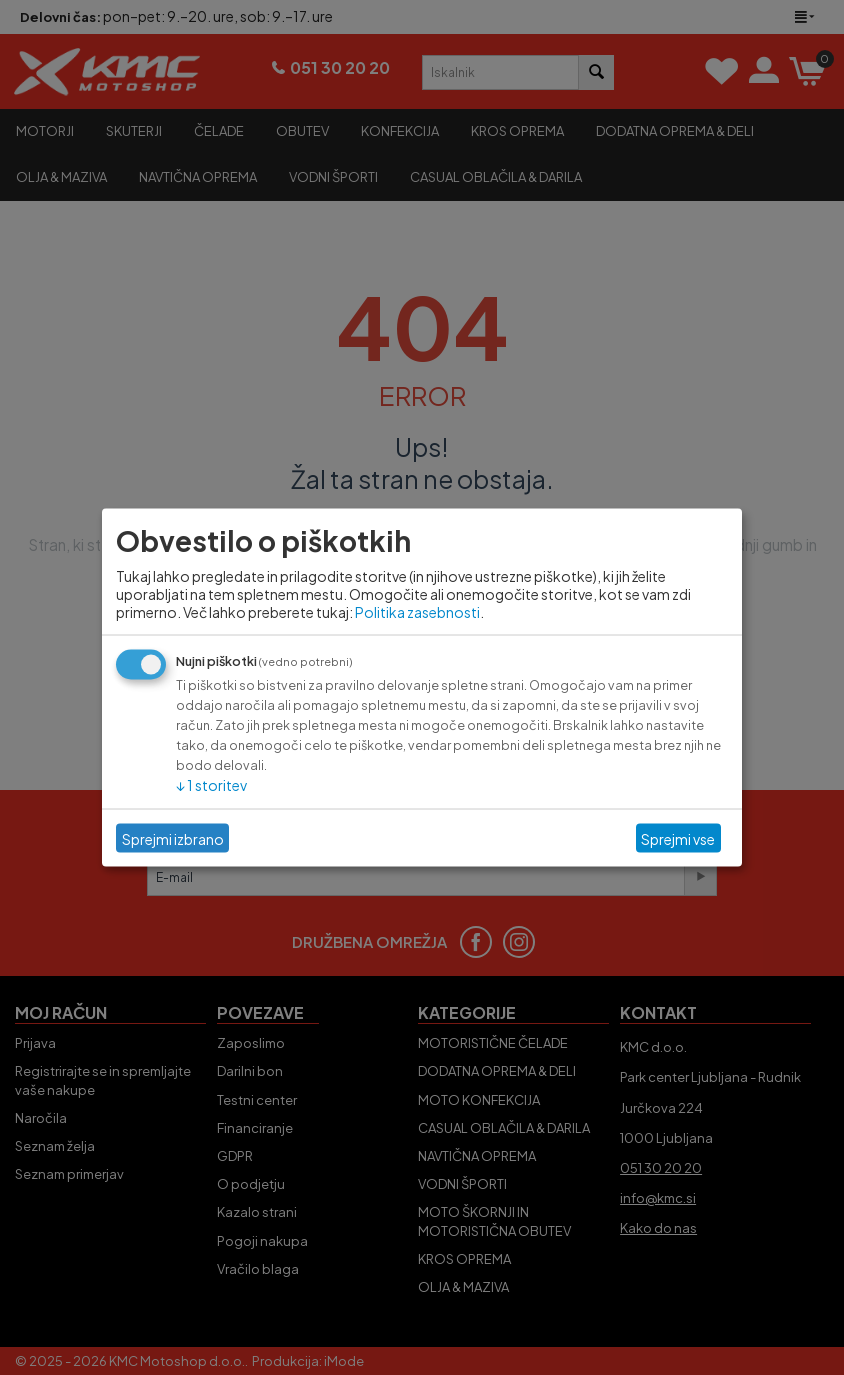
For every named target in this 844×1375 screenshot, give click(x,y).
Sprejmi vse (678, 838)
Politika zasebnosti (417, 612)
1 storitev (211, 785)
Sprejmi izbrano (173, 838)
